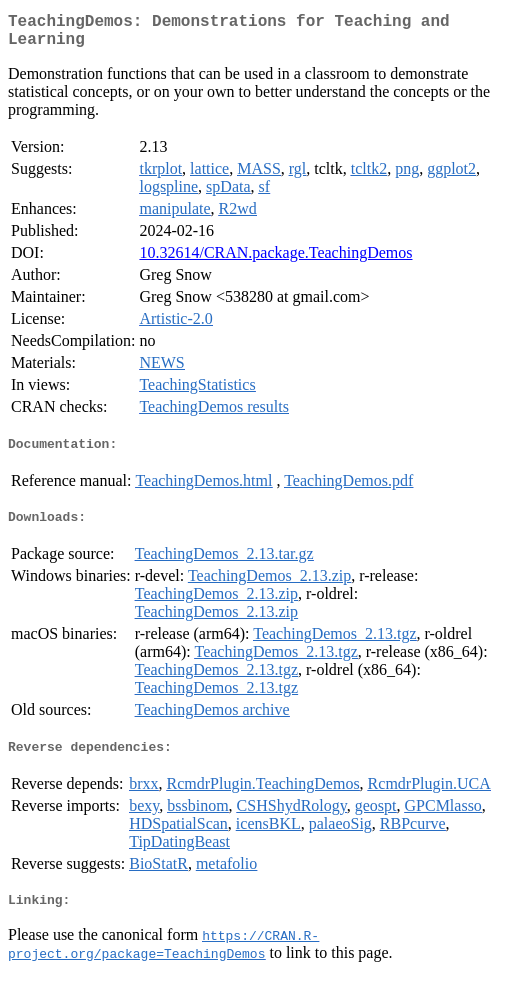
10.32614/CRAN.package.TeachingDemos (275, 260)
